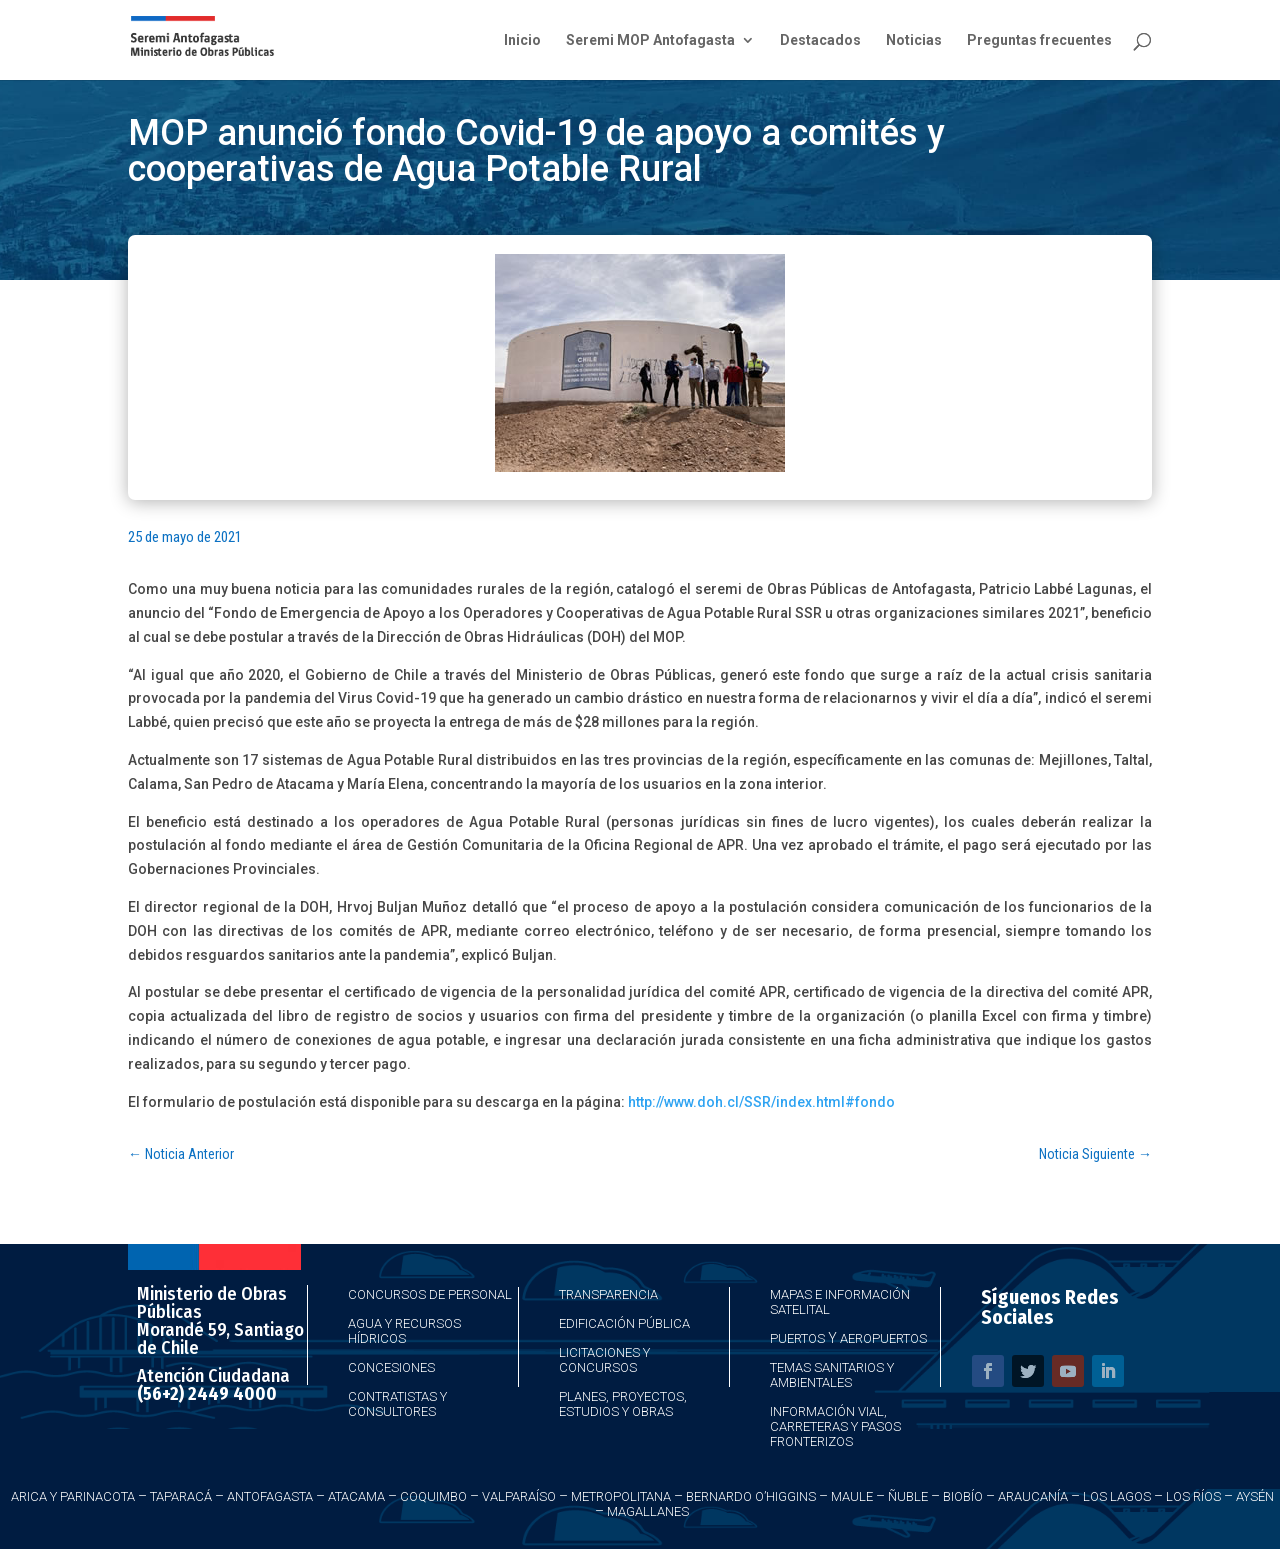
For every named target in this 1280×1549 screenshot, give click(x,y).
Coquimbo (433, 1496)
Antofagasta (270, 1496)
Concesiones (391, 1367)
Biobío (963, 1496)
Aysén (1255, 1496)
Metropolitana (621, 1496)
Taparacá (181, 1496)
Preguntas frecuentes (1039, 40)
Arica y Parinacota (73, 1496)
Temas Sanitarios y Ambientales (832, 1375)
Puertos (797, 1338)
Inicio (522, 40)
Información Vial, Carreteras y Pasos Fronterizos (835, 1426)
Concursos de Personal (430, 1294)
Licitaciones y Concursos (604, 1360)
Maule (852, 1496)
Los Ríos (1193, 1496)
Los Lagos (1117, 1496)
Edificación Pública (624, 1323)
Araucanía (1033, 1496)
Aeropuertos (883, 1338)
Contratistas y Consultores (397, 1404)
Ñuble (908, 1496)
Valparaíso (519, 1496)
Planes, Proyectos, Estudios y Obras (623, 1404)
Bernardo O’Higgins (751, 1496)
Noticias (914, 40)
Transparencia (608, 1294)
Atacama (356, 1496)
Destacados (820, 40)
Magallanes (648, 1511)
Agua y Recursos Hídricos (404, 1331)
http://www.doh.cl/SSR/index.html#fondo (761, 1102)
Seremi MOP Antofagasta (650, 40)
